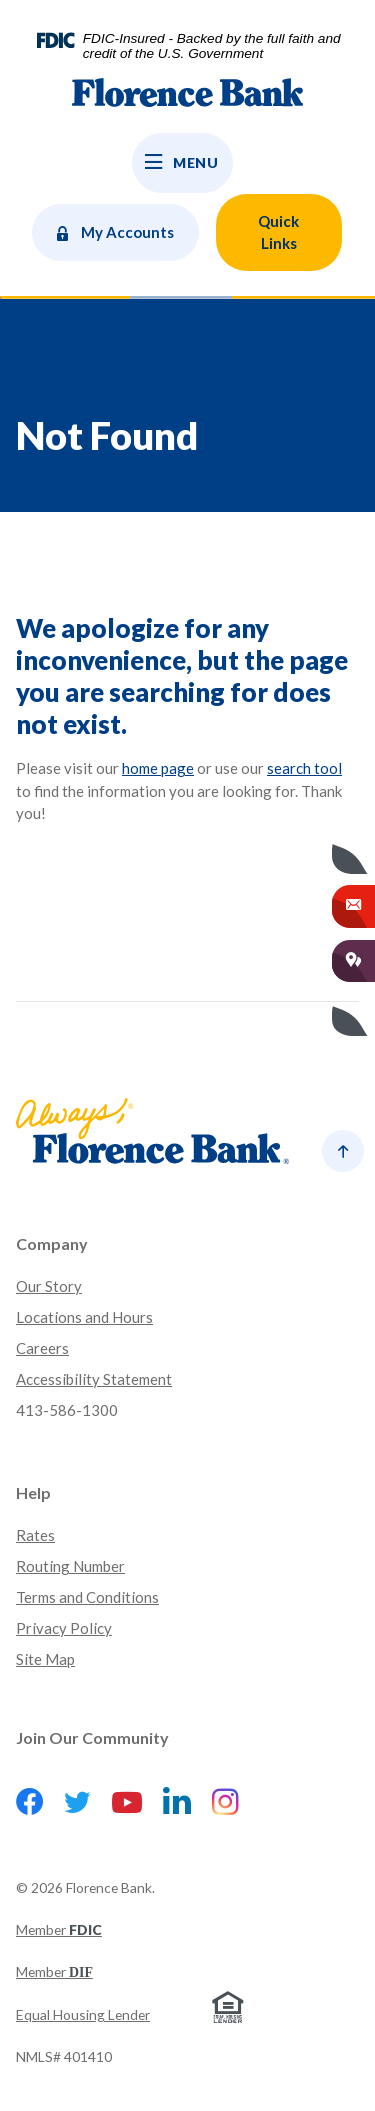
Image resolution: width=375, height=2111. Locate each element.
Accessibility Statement (94, 1379)
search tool (304, 768)
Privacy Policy (64, 1628)
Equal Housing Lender (83, 2014)
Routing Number (70, 1566)
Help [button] (33, 1492)
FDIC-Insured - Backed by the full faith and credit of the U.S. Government (212, 46)
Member (59, 1929)
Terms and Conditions (87, 1597)
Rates (35, 1535)
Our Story (49, 1286)
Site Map (45, 1659)
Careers (42, 1348)
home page (158, 768)
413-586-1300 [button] (67, 1410)
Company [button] (52, 1243)
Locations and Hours (84, 1317)
